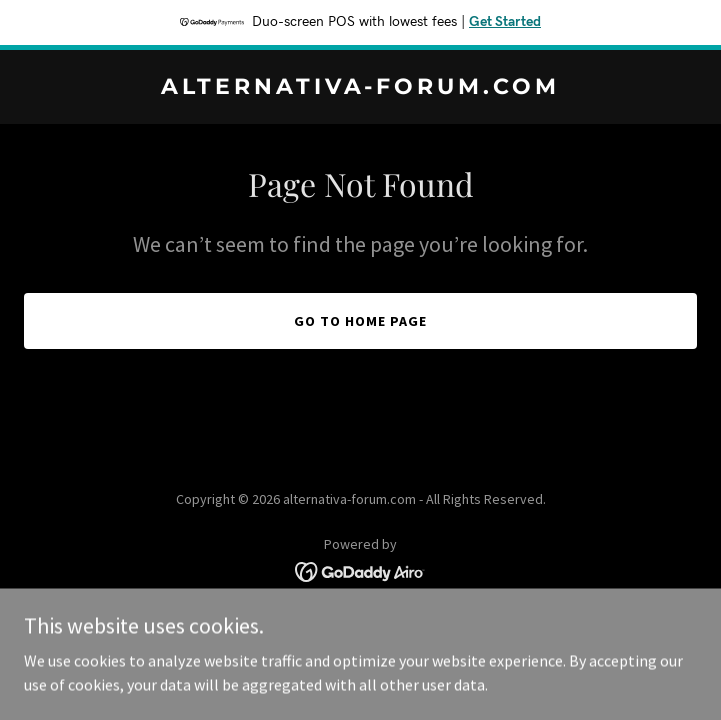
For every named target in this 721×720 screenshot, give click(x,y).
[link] (360, 88)
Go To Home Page (360, 321)
